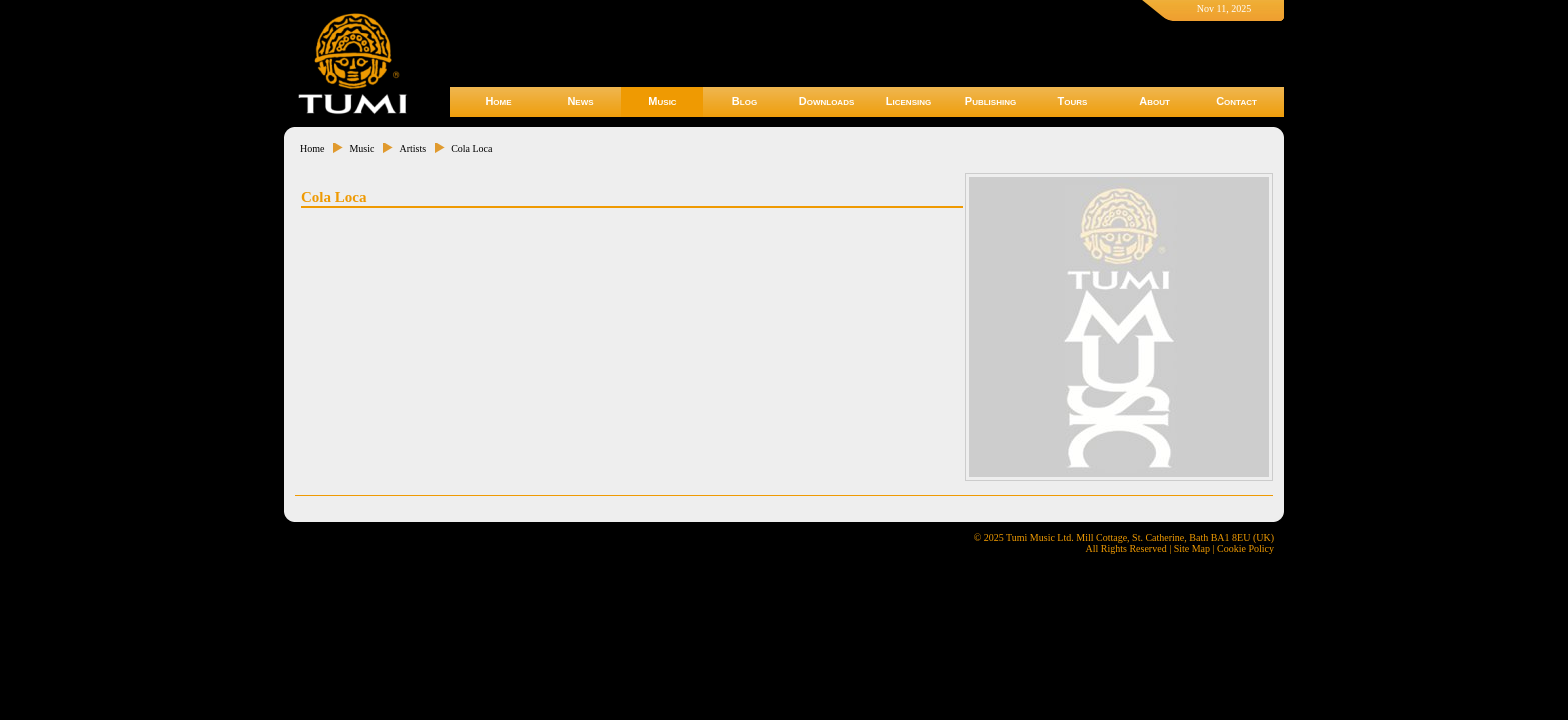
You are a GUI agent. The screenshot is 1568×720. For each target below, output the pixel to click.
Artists (412, 148)
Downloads (827, 101)
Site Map (1192, 548)
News (580, 101)
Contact (1236, 101)
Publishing (990, 101)
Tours (1073, 101)
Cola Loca (471, 148)
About (1154, 101)
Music (662, 101)
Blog (744, 101)
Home (498, 101)
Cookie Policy (1245, 548)
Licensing (908, 101)
